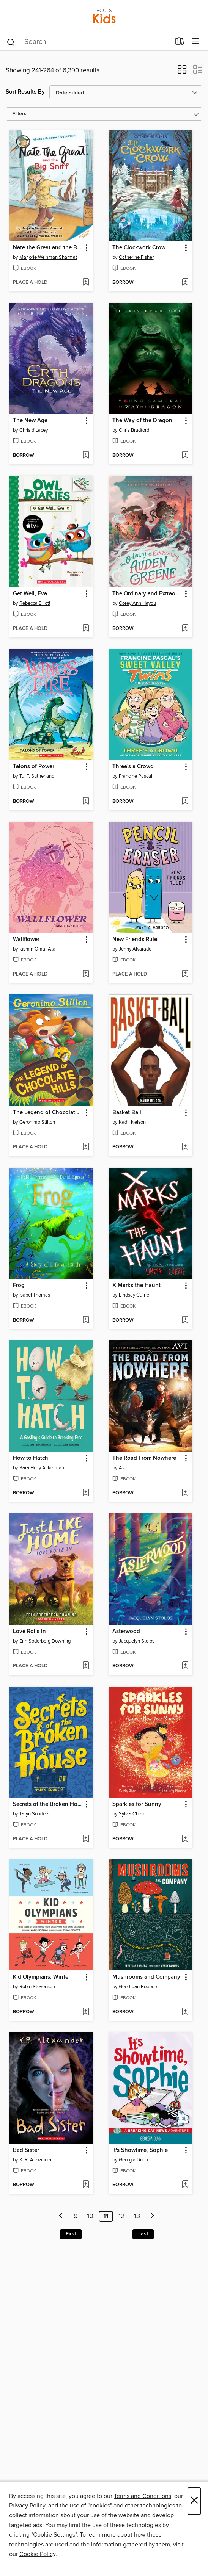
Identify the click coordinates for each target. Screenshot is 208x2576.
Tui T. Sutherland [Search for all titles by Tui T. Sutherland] (36, 776)
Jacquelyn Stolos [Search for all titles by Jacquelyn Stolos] (136, 1641)
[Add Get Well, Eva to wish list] (85, 629)
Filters (19, 114)
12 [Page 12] (121, 2216)
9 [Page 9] (76, 2216)
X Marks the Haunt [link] (136, 1285)
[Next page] (152, 2216)
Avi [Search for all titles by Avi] (122, 1468)
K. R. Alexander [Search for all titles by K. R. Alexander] (35, 2160)
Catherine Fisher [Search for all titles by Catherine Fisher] (136, 257)
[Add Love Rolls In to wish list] (85, 1666)
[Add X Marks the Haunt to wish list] (185, 1320)
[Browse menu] (195, 41)
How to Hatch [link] (30, 1458)
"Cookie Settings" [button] (54, 2534)
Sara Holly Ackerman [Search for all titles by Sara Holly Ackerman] (41, 1468)
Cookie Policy (37, 2554)
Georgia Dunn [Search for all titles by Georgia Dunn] (133, 2160)
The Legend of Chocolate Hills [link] (47, 1112)
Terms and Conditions (142, 2496)
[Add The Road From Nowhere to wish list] (185, 1493)
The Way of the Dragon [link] (142, 420)
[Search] (11, 42)
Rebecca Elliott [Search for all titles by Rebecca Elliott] (34, 603)
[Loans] (180, 43)
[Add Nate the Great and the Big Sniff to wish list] (85, 283)
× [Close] (194, 2501)
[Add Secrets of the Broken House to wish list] (85, 1839)
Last (143, 2233)
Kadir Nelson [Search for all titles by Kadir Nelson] (132, 1122)
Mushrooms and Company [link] (146, 1977)
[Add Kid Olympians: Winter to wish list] (85, 2012)
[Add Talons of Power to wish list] (85, 801)
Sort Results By (25, 92)
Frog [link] (19, 1285)
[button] (182, 71)
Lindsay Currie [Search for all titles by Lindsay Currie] (134, 1295)
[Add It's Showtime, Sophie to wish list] (185, 2185)
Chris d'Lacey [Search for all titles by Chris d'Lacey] (33, 430)
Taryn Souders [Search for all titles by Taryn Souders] (34, 1814)
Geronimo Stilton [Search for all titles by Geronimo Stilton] (37, 1122)
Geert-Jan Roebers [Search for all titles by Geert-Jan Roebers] (138, 1987)
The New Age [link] (30, 420)
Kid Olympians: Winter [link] (41, 1977)
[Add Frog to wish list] (85, 1320)
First (71, 2233)
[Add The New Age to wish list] (85, 455)
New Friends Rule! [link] (135, 939)
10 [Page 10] (90, 2216)
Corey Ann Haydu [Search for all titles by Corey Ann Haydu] (137, 603)
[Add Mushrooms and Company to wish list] (185, 2012)
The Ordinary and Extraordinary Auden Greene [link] (147, 593)
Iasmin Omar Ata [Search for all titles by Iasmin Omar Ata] (37, 949)
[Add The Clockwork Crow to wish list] (185, 283)
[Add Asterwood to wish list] (185, 1666)
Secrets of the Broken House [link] (47, 1804)
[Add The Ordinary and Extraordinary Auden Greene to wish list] (185, 629)
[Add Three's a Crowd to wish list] (185, 801)
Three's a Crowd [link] (133, 766)
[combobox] (88, 42)
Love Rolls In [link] (29, 1631)
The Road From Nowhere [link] (144, 1458)
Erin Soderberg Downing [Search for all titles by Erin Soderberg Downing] (45, 1641)
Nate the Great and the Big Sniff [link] (47, 247)
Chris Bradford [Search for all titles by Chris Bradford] (134, 430)
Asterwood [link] (126, 1631)
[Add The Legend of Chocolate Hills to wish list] (85, 1147)
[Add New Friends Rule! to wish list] (185, 974)
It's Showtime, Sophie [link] (140, 2150)
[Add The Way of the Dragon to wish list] (185, 455)
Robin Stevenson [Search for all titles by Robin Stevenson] (37, 1987)
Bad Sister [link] (26, 2150)
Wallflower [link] (26, 939)
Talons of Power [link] (33, 766)
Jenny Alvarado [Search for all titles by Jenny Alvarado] (135, 949)
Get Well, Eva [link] (30, 593)
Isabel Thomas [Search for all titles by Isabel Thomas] (34, 1295)
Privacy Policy (27, 2505)
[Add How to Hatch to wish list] (85, 1493)
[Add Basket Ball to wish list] (185, 1147)
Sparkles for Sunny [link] (136, 1804)
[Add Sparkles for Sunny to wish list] (185, 1839)
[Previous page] (61, 2216)
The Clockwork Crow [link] (138, 247)
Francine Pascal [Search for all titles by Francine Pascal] (135, 776)
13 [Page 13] (137, 2216)
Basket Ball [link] (126, 1112)
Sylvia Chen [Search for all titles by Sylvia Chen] (131, 1814)
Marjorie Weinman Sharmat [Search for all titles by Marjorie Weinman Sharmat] (48, 257)
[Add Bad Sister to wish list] (85, 2185)
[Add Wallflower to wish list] (85, 974)
